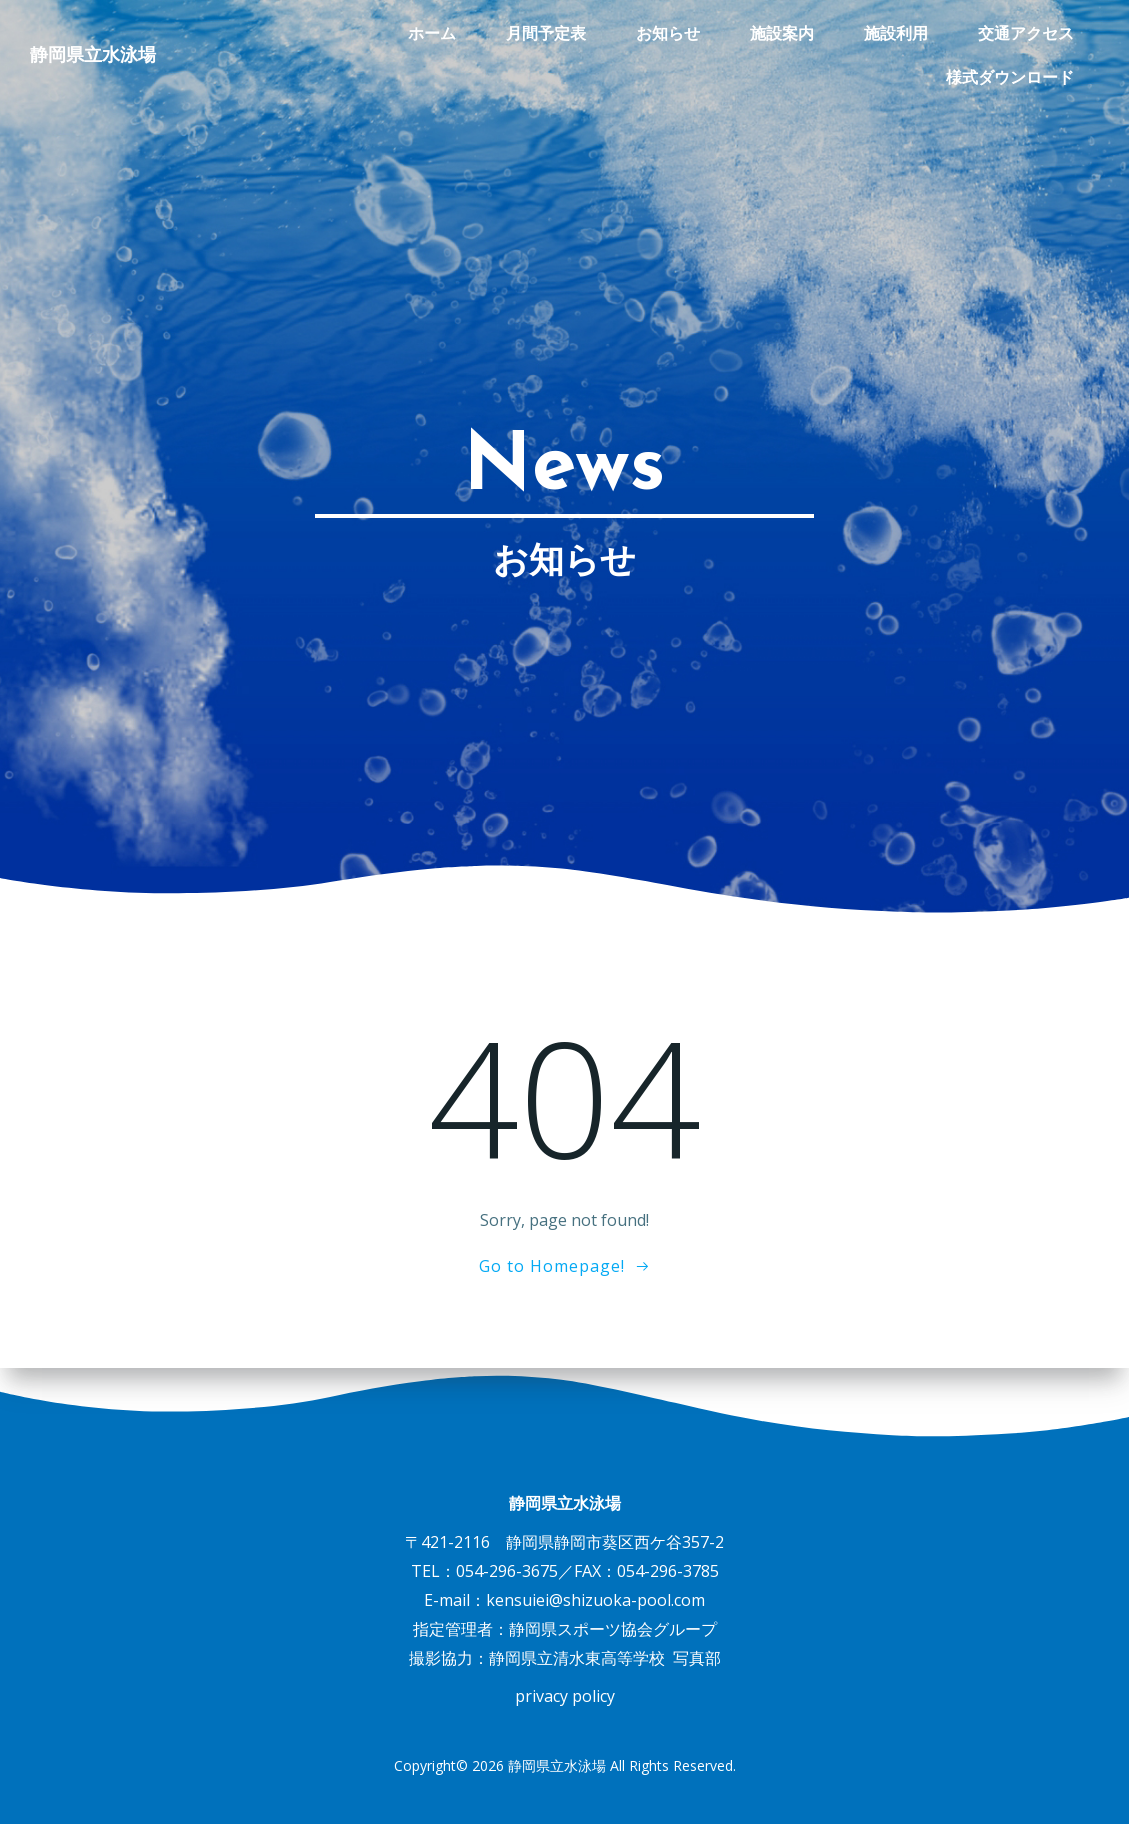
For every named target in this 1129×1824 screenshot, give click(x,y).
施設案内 (784, 32)
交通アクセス (1028, 32)
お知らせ (670, 32)
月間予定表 (548, 32)
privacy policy (565, 1696)
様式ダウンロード (1012, 76)
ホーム (434, 32)
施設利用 (898, 32)
